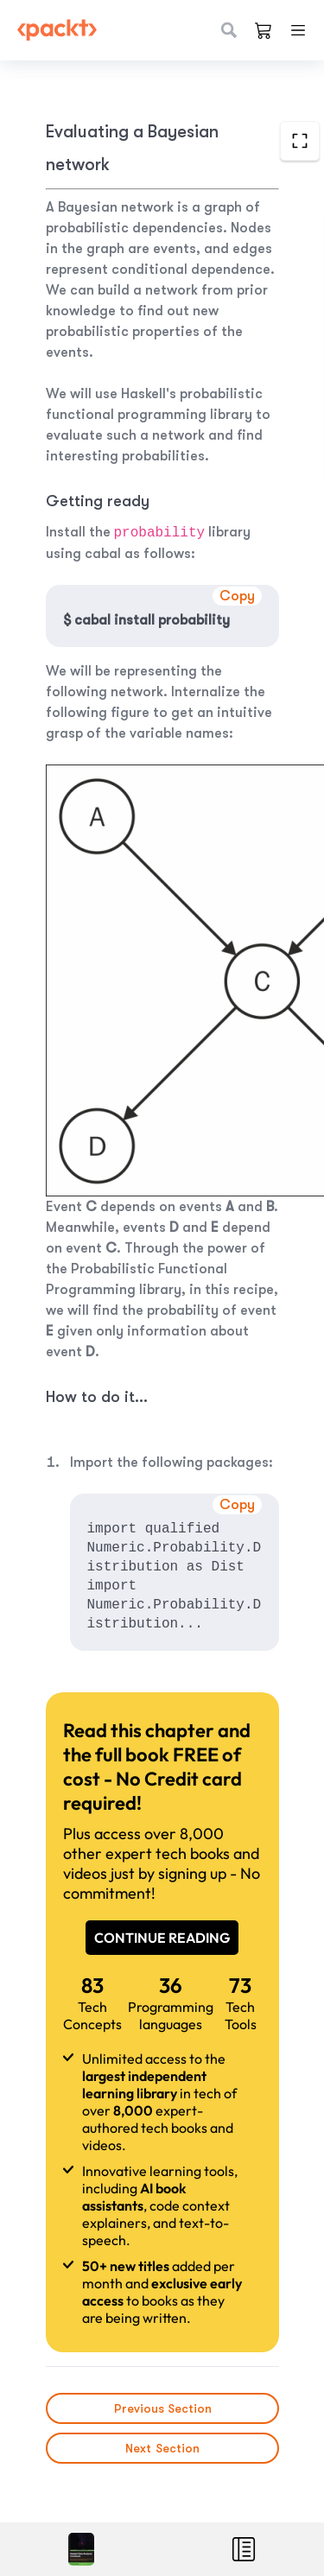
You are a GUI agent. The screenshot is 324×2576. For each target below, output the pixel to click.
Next (162, 2448)
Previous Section (162, 2408)
